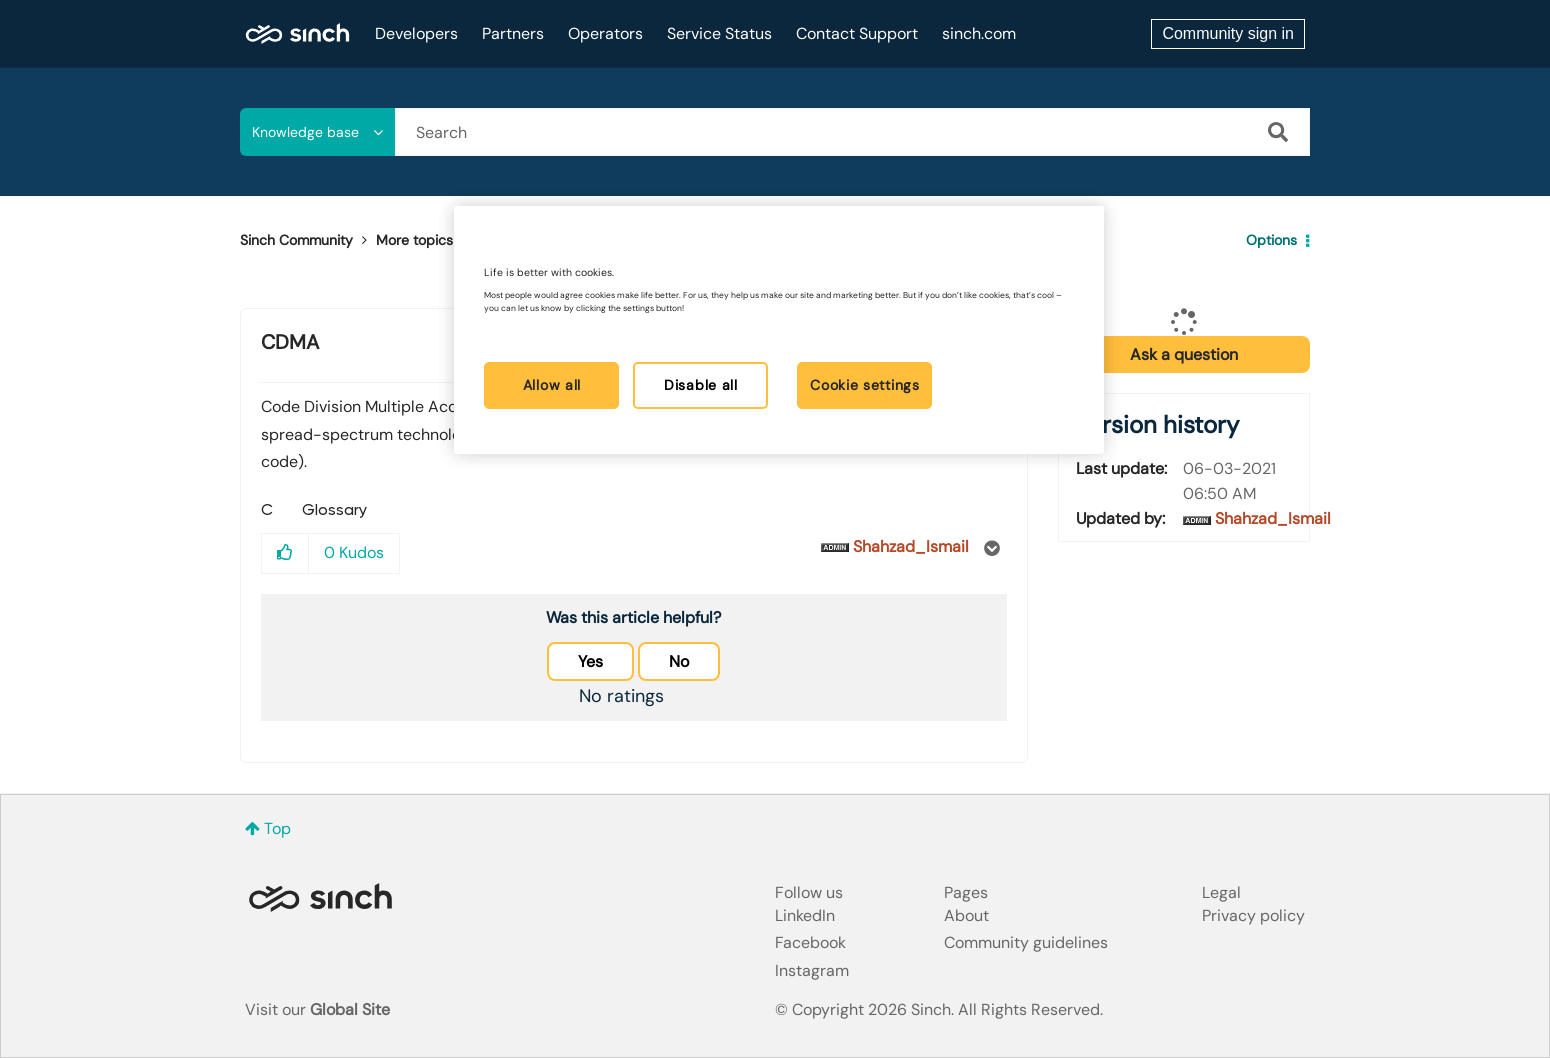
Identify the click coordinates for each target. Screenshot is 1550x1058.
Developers (416, 33)
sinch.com (979, 33)
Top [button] (277, 828)
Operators (605, 33)
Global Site (350, 1009)
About (966, 915)
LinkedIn (805, 915)
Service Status (719, 33)
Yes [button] (590, 661)
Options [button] (1271, 240)
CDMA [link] (576, 240)
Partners (513, 33)
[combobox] (852, 132)
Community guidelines (1026, 942)
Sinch (320, 897)
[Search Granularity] (317, 132)
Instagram (812, 970)
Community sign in (1228, 33)
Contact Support (857, 33)
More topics (414, 240)
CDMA (290, 342)
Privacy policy (1253, 915)
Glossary (504, 240)
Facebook (810, 942)
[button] (285, 553)
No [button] (679, 661)
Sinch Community (297, 34)
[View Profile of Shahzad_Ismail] (911, 546)
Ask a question (1184, 354)
